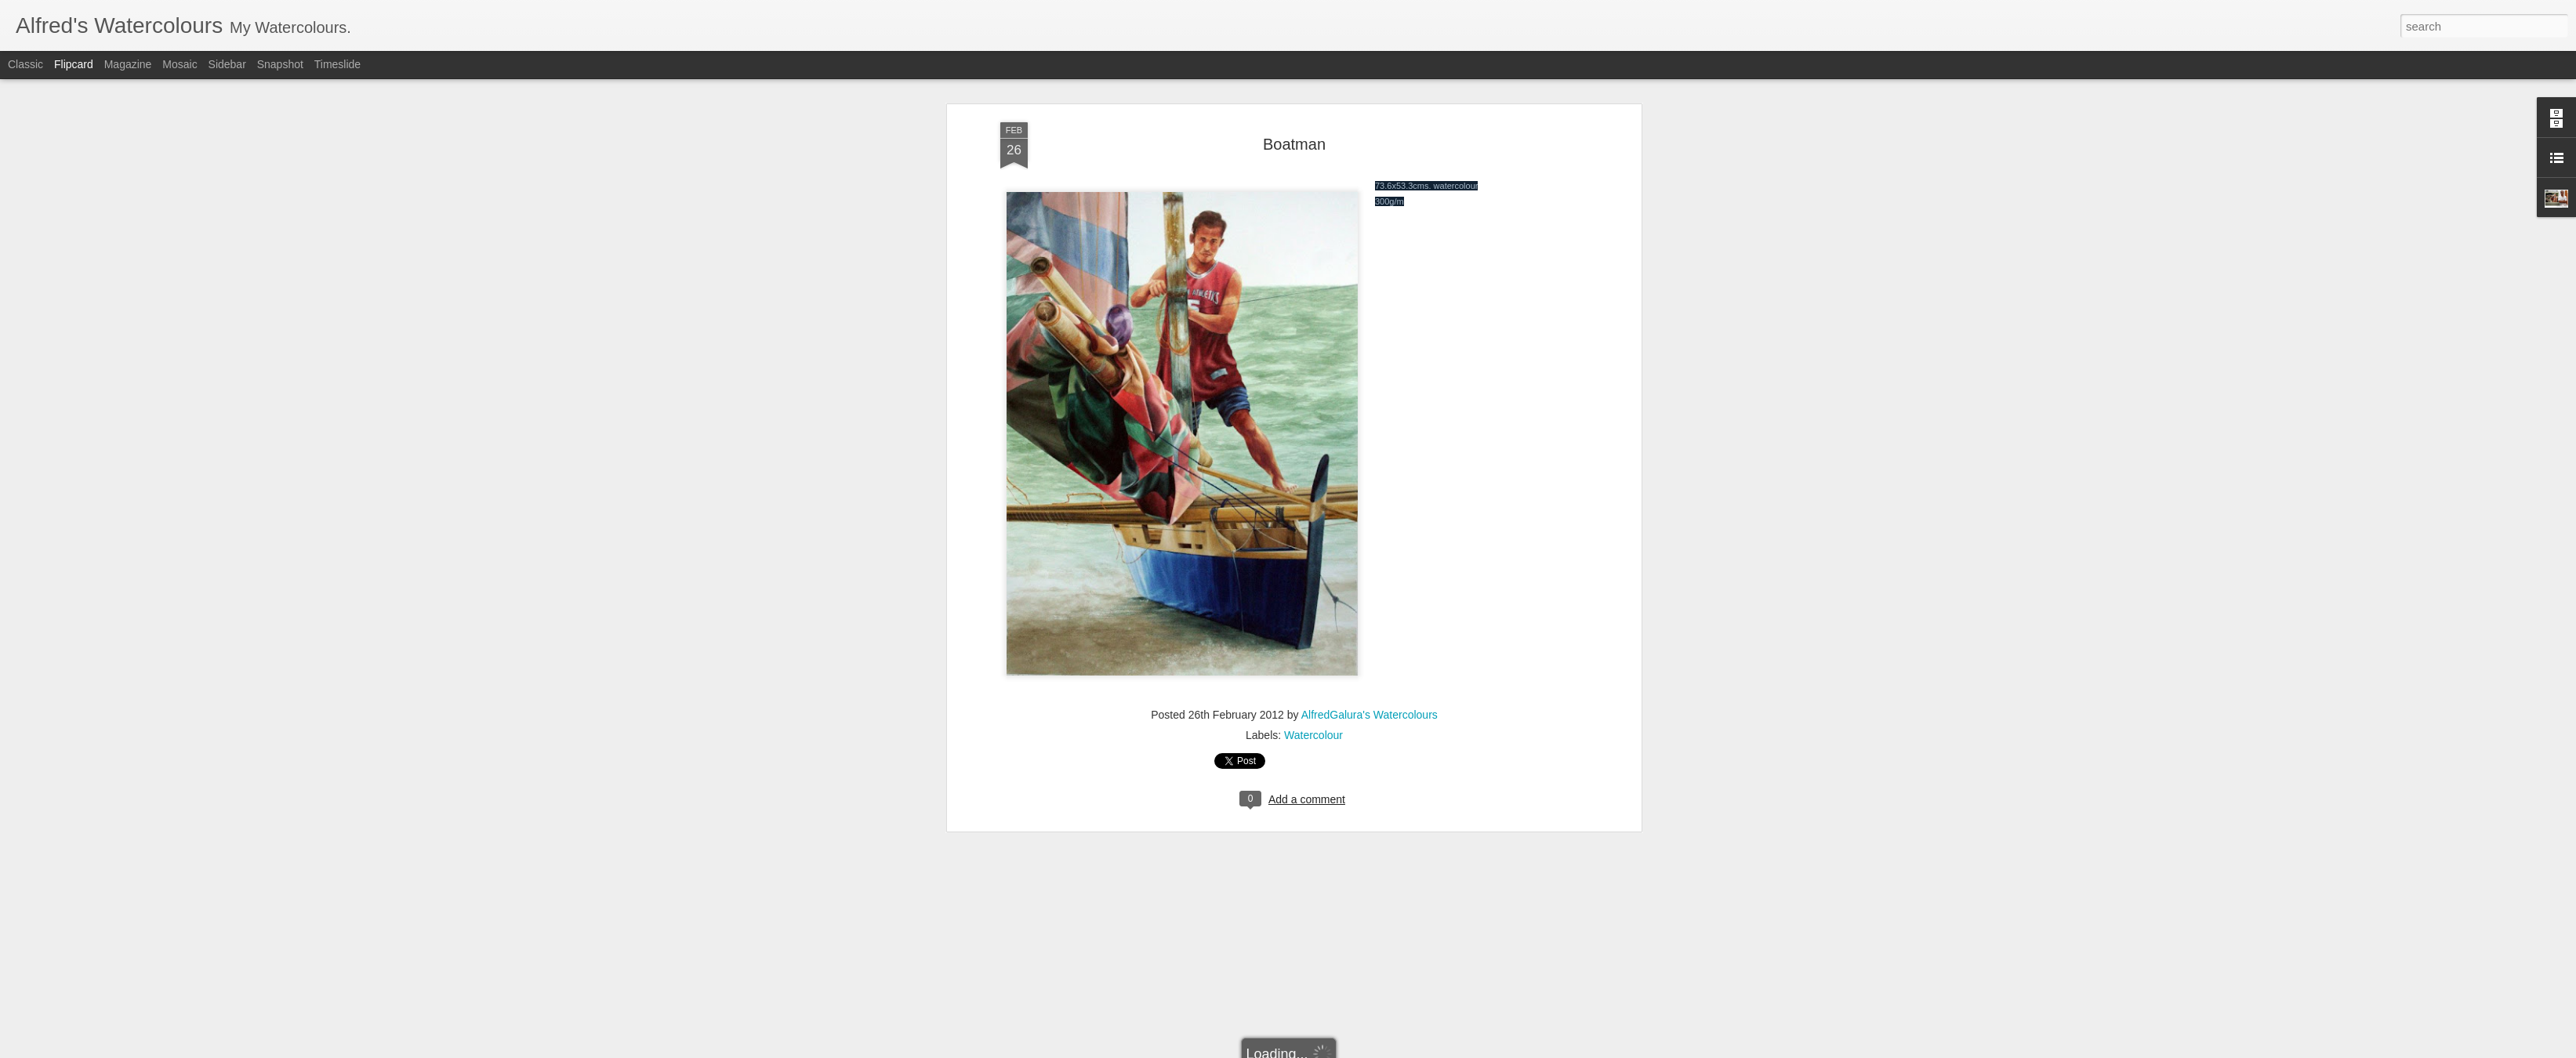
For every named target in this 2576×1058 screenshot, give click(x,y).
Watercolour (1313, 487)
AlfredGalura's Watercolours (1369, 467)
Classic (25, 64)
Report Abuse (1338, 1049)
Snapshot (280, 64)
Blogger (1292, 1049)
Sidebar (227, 64)
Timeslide (337, 64)
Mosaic (179, 64)
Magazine (128, 64)
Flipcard (73, 64)
